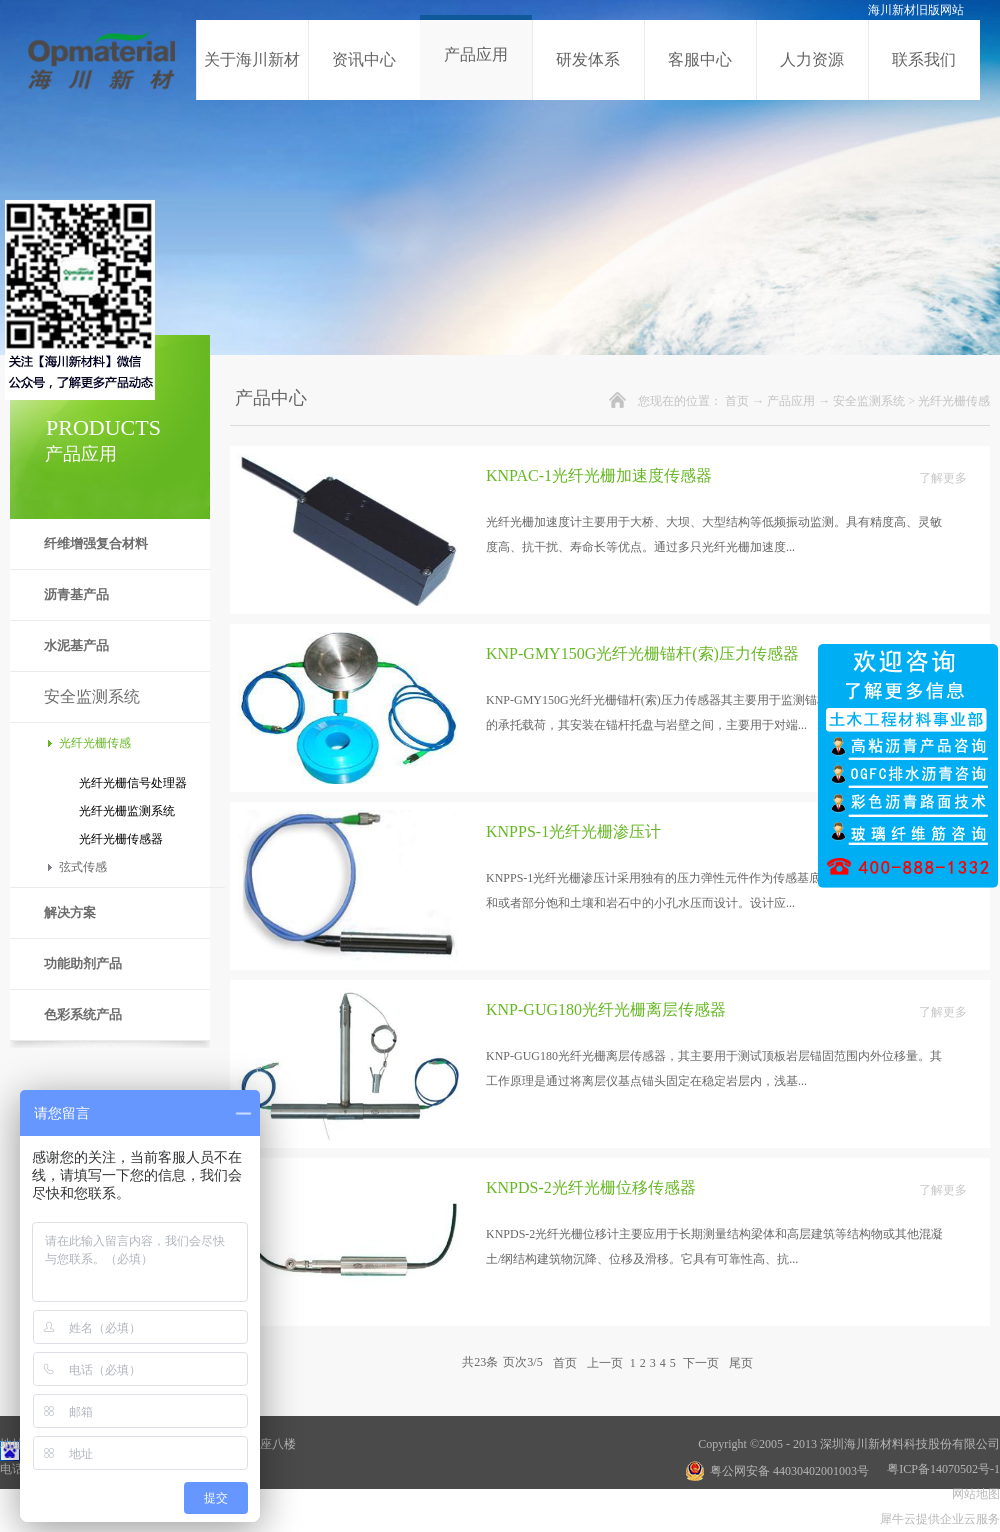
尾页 (741, 1362)
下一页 (701, 1362)
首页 (737, 401)
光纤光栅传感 (954, 401)
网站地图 (973, 1494)
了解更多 (943, 478)
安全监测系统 (869, 401)
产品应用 (791, 401)
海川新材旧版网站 (916, 10)
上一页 (605, 1362)
